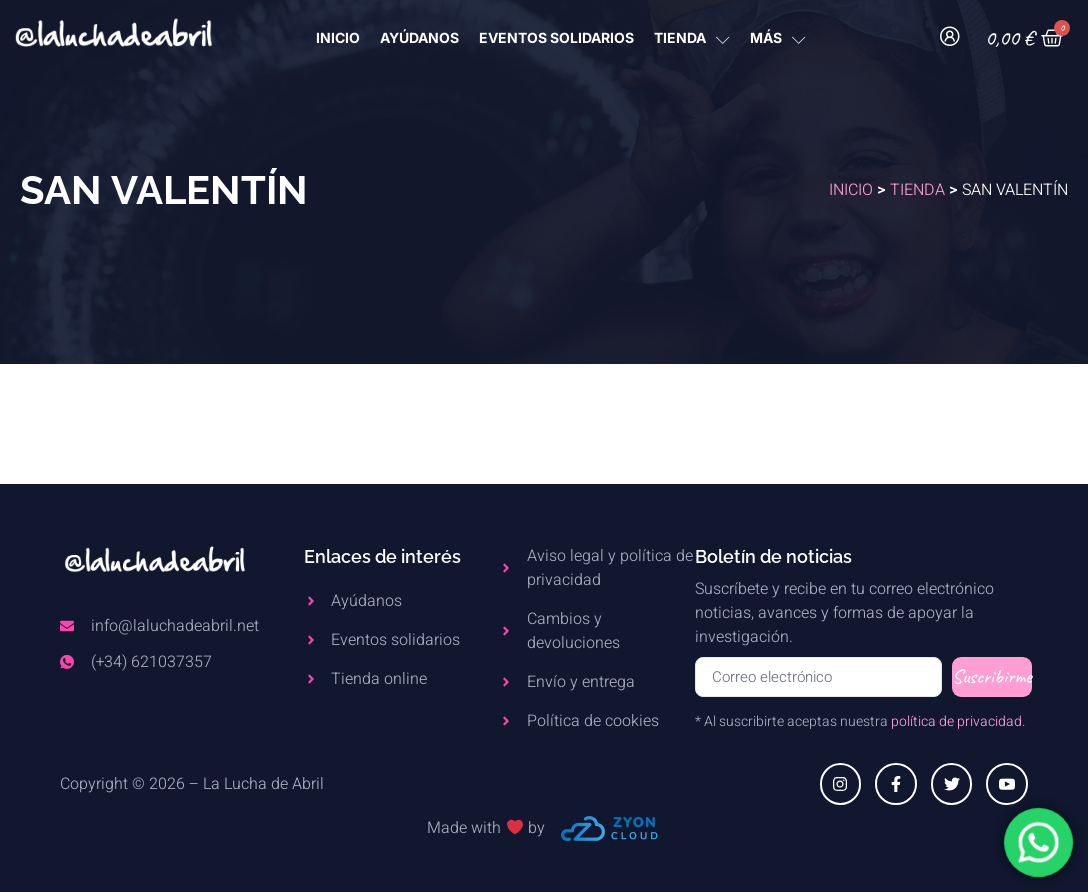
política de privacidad (956, 721)
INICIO (338, 37)
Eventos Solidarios (556, 37)
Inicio (851, 190)
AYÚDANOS (419, 37)
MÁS (778, 37)
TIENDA (692, 37)
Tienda (917, 190)
